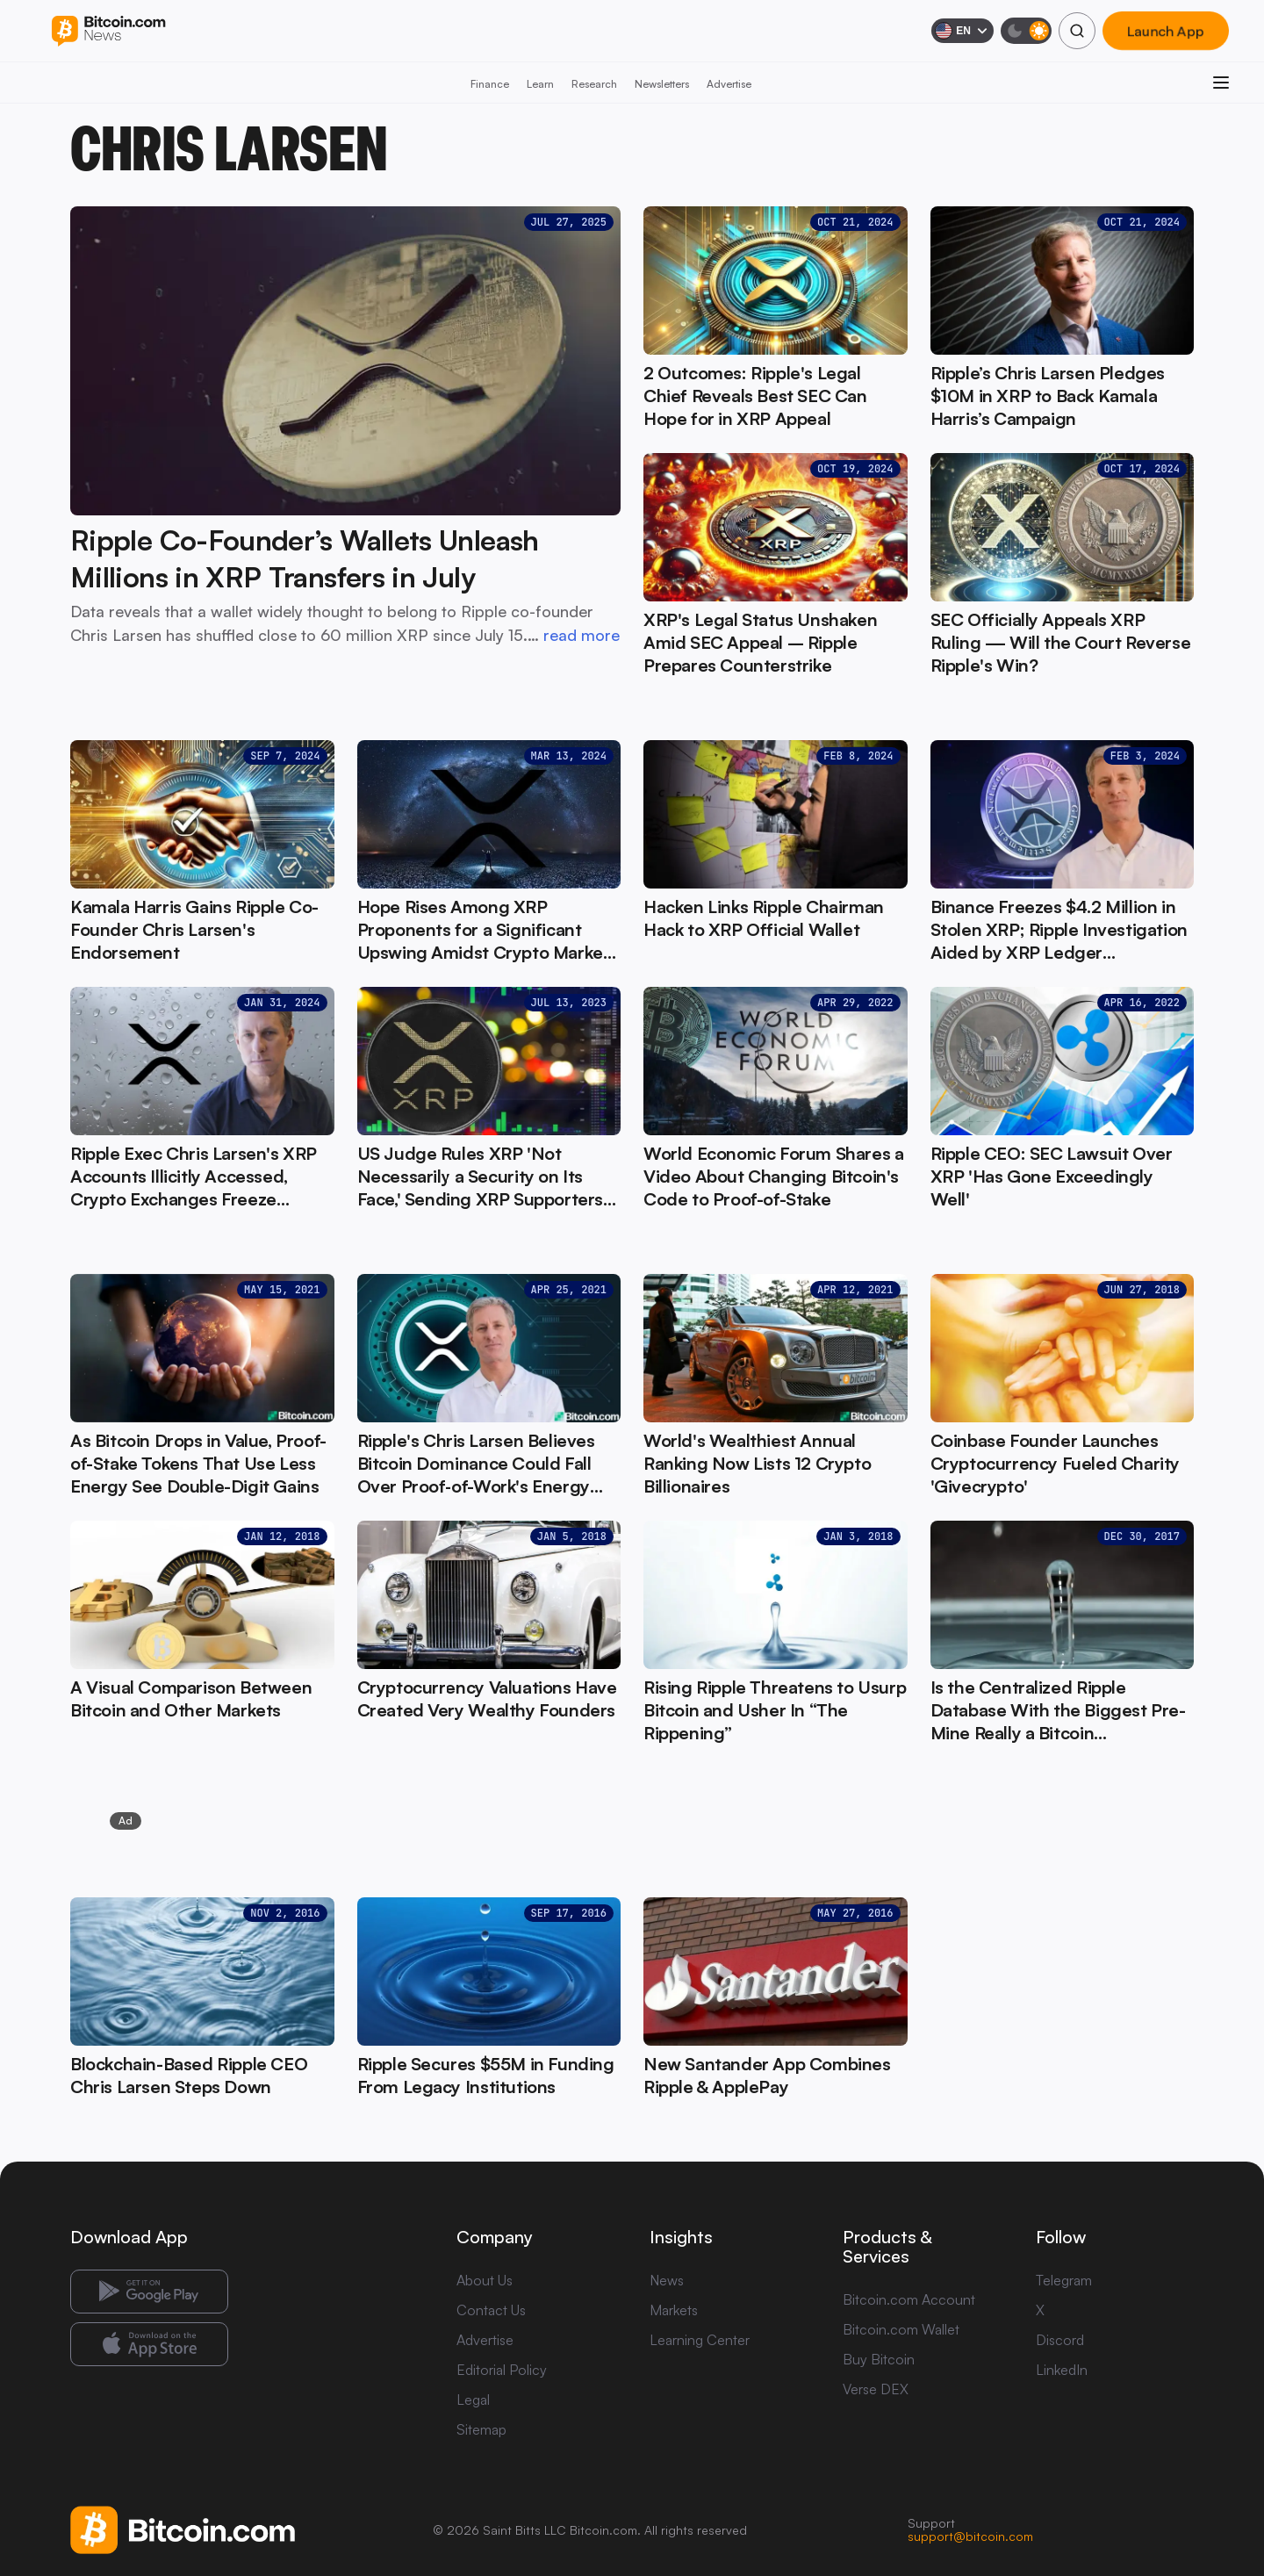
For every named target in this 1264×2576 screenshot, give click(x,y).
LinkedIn (1062, 2369)
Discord (1060, 2340)
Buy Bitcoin (879, 2359)
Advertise (729, 83)
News (667, 2280)
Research (594, 83)
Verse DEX (875, 2389)
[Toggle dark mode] (1026, 31)
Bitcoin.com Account (909, 2299)
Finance (489, 83)
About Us (484, 2280)
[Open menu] (1221, 82)
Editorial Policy (501, 2369)
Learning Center (700, 2340)
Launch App (1165, 31)
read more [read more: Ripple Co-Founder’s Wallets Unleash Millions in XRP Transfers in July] (581, 634)
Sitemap (481, 2429)
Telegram (1064, 2280)
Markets (674, 2310)
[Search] (1077, 30)
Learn (540, 83)
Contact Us (491, 2310)
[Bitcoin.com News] (108, 31)
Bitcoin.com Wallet (901, 2329)
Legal (473, 2399)
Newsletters (662, 83)
